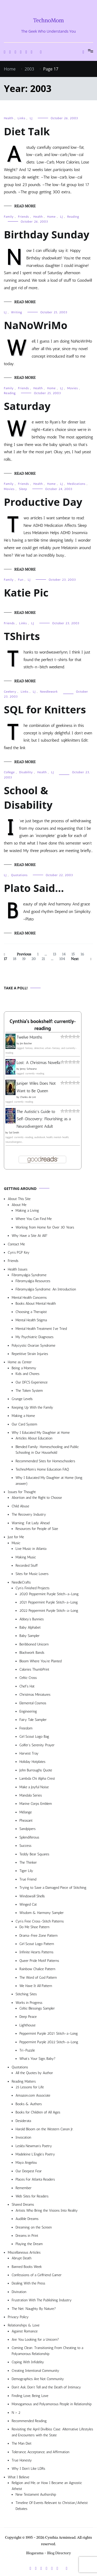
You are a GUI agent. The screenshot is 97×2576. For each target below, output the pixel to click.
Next (74, 958)
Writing (16, 312)
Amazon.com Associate (33, 2095)
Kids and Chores (27, 1374)
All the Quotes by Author (34, 2073)
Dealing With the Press (28, 2283)
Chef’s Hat (26, 1686)
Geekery (10, 691)
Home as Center (20, 1362)
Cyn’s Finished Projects (32, 1588)
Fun (21, 579)
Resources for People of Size (37, 1529)
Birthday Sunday (46, 234)
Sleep (23, 489)
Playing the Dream (29, 2244)
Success (25, 1845)
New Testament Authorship (36, 2494)
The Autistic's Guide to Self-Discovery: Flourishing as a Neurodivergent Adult (44, 1119)
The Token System (29, 1390)
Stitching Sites (26, 1994)
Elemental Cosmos (32, 1703)
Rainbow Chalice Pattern (37, 1969)
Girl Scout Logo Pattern (36, 1944)
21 (44, 958)
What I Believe (18, 2477)
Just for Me (16, 1537)
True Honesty (22, 2460)
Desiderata (23, 2121)
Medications (76, 484)
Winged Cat (28, 1904)
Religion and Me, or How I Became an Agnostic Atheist (47, 2486)
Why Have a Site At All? (29, 1235)
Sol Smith (14, 1132)
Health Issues (17, 1269)
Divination (19, 2292)
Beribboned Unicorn (34, 1644)
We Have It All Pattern (35, 1986)
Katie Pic (26, 592)
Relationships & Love (24, 2325)
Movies (72, 388)
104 (62, 958)
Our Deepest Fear (29, 2171)
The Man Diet (22, 2443)
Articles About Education (34, 1438)
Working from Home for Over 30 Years (45, 1227)
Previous (24, 954)
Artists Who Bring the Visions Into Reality (47, 2210)
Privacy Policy (18, 2317)
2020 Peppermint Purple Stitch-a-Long (49, 1594)
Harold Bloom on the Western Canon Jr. (44, 2129)
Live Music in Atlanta (31, 1548)
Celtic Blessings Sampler (37, 2008)
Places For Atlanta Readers (35, 2179)
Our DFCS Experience (32, 1382)
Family (9, 216)
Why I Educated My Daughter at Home (41, 1432)
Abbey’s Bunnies (31, 1619)
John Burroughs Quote (35, 1770)
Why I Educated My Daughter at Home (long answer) (49, 1480)
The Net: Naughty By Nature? (34, 2309)
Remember (24, 2188)
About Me (19, 1205)
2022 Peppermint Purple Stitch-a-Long (48, 1610)
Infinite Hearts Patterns (36, 1952)
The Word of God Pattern (38, 1977)
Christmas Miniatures (34, 1694)
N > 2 (16, 2412)
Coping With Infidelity (28, 2362)
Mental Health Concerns (29, 1297)
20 (34, 958)
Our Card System (24, 1424)
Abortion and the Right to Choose (37, 1497)
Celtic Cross (28, 1678)
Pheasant (26, 1820)
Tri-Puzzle (27, 2050)
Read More (24, 206)
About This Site (19, 1199)
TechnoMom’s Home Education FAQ (42, 1469)
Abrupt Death (21, 2258)
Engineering (28, 1711)
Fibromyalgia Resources (33, 1281)
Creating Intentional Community (35, 2370)
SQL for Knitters (45, 709)
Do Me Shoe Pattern (34, 1927)
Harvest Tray (29, 1753)
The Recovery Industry (29, 1514)
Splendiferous (29, 1837)
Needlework (49, 691)
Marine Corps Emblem (35, 1803)
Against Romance (25, 2331)
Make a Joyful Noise (34, 1787)
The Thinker (28, 1862)
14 (65, 954)
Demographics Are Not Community (38, 2379)
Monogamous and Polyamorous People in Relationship (52, 2404)
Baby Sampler (29, 1636)
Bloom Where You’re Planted (40, 1661)
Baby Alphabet (30, 1627)
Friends (23, 216)
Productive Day (43, 502)
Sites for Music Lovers (32, 1574)
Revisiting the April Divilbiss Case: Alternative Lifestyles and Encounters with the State (52, 2432)
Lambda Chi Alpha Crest (37, 1778)
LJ (31, 118)
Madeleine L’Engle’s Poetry (35, 2154)
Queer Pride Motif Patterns (39, 1960)
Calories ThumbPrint (34, 1669)
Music (16, 1543)
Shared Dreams (23, 2204)
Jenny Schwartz (28, 1068)
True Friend (27, 1879)
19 (25, 958)
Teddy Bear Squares (34, 1854)
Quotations (19, 875)
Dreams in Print (27, 2235)
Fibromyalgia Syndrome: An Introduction (46, 1289)
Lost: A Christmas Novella (38, 1062)
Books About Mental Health (36, 1303)
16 (83, 954)
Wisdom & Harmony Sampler (41, 1913)
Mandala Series (30, 1795)
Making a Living (27, 1210)
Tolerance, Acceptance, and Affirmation (40, 2452)
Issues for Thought (22, 1492)
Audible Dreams (27, 2219)
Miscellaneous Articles (24, 2252)
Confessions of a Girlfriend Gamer (37, 2275)
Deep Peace (28, 2016)
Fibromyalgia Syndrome (29, 1275)
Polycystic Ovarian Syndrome (33, 1345)
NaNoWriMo (36, 325)
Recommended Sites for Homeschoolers (45, 1461)
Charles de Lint (28, 1097)
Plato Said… (34, 888)
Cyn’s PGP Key (18, 1252)
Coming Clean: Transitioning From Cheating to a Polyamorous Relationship (47, 2351)
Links (21, 118)
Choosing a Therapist (31, 1312)
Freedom (25, 1728)
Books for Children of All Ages (38, 2112)
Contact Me (16, 1244)
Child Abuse (20, 1506)
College (9, 772)
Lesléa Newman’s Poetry (34, 2146)
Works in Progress (29, 2002)
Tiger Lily (26, 1871)
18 (16, 958)
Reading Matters (24, 2081)
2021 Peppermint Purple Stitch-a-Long (48, 1602)
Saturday (27, 406)
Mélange (25, 1812)
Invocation (23, 2137)
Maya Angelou (26, 2162)
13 (56, 954)
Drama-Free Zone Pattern (38, 1935)
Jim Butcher (26, 1043)
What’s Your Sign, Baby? (37, 2058)
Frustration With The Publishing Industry (42, 2300)
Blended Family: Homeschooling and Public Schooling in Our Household (47, 1450)
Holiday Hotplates (32, 1761)
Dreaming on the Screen (34, 2227)
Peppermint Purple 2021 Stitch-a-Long (48, 2033)
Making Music (26, 1557)
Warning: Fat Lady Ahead (30, 1523)
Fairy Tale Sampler (33, 1720)
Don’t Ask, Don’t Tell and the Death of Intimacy (46, 2387)
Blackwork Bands (31, 1652)
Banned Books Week (27, 2267)
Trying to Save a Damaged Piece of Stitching (52, 1887)
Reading (73, 216)
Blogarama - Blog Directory (48, 2553)
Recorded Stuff (27, 1565)
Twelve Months (29, 1037)
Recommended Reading (29, 2421)
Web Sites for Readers (32, 2196)
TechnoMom (48, 20)
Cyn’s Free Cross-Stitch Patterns (40, 1921)
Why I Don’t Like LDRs (28, 2468)
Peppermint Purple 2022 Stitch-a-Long (48, 2042)
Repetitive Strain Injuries (30, 1354)
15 (74, 954)
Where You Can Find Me (34, 1219)
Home (51, 216)
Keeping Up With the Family (32, 1407)
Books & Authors (29, 2104)
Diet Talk (27, 131)
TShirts (22, 636)
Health (8, 118)
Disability (26, 772)
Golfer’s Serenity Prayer (37, 1745)
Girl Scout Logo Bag (34, 1736)
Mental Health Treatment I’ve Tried (41, 1328)
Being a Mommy (24, 1368)
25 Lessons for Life (30, 2087)
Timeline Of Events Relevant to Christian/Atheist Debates (52, 2506)
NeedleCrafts (21, 1582)
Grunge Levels (22, 1399)
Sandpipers (27, 1829)
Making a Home (23, 1416)
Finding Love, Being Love (30, 2396)
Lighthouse (27, 2025)
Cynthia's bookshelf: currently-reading (43, 1025)
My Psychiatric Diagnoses (35, 1337)
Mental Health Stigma (31, 1320)
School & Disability (28, 797)
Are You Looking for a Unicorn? (35, 2339)
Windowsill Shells (32, 1896)
